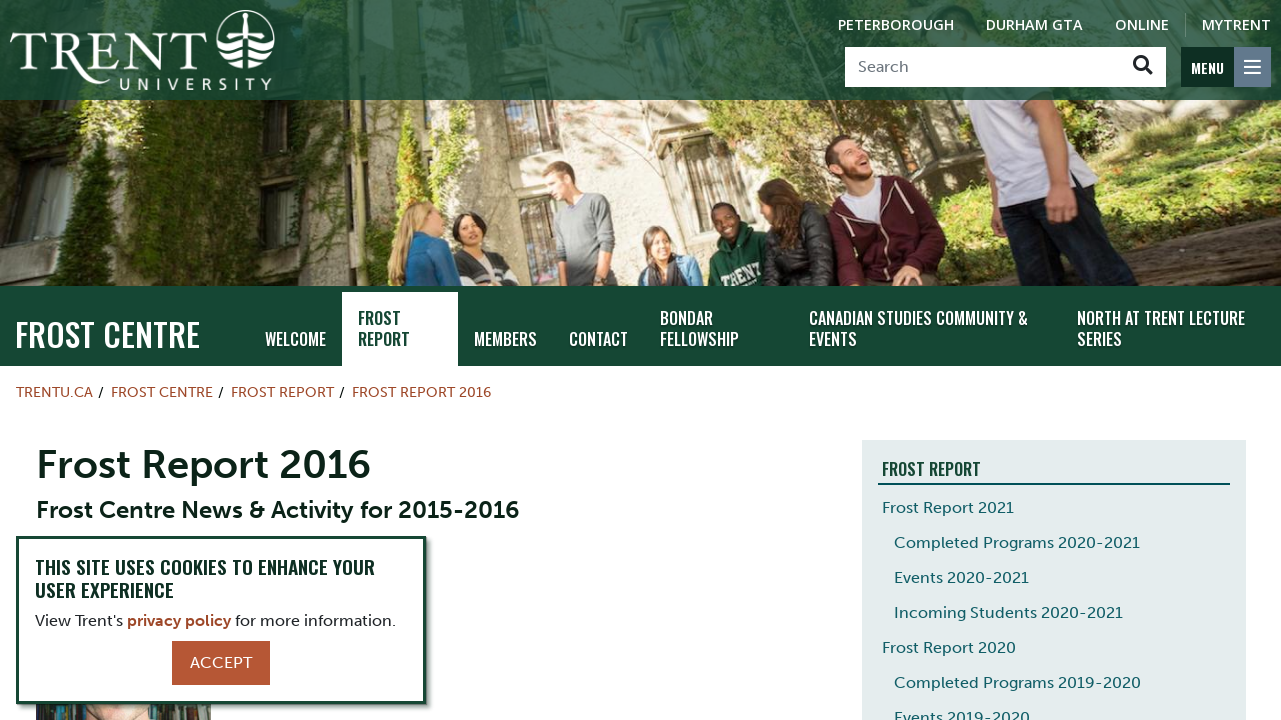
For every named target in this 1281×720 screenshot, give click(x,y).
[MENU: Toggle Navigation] (1226, 67)
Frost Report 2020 (949, 647)
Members (505, 339)
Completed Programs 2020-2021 (1017, 542)
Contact (598, 339)
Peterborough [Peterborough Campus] (896, 24)
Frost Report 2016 (421, 392)
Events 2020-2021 (961, 577)
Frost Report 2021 (948, 507)
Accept (221, 662)
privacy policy (179, 620)
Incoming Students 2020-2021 (1008, 612)
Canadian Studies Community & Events (918, 328)
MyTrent (1236, 24)
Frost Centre (107, 333)
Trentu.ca (54, 392)
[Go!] (1142, 67)
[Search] (982, 67)
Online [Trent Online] (1142, 24)
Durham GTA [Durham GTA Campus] (1034, 24)
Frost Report (384, 328)
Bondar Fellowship (699, 328)
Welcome (295, 339)
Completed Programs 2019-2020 (1017, 682)
